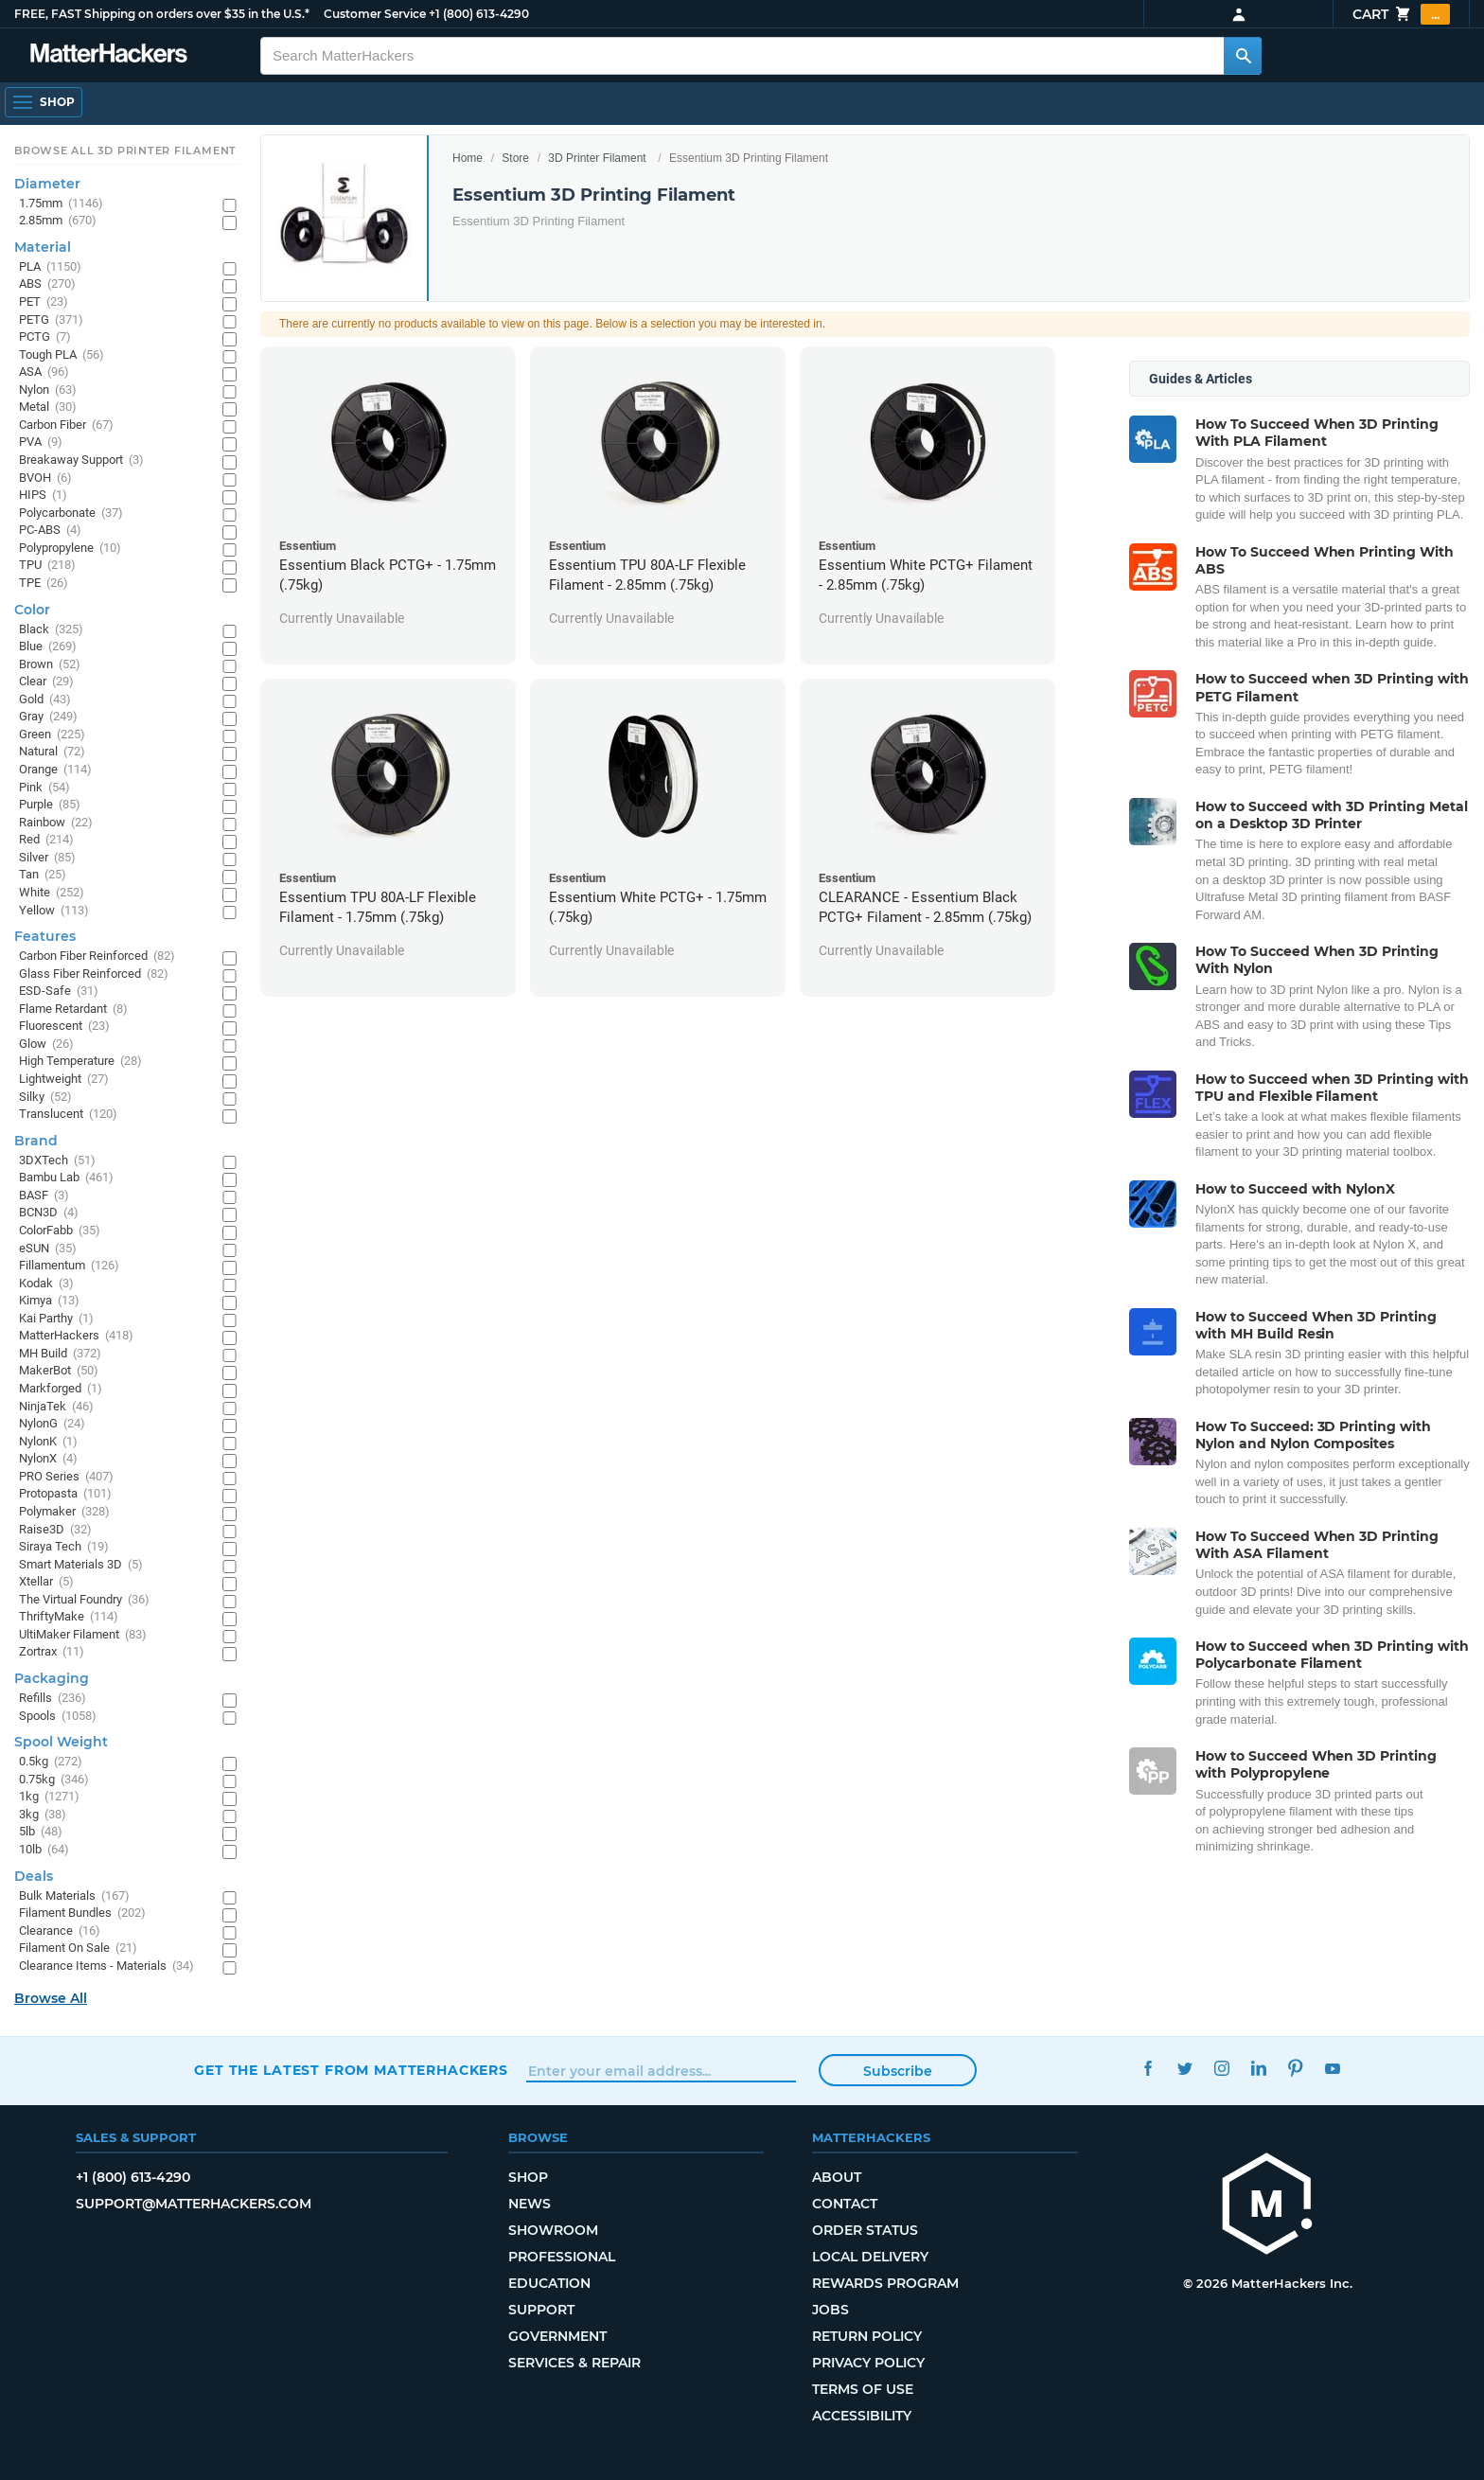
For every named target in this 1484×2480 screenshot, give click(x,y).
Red (46, 840)
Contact (844, 2203)
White (51, 893)
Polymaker (64, 1512)
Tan (42, 875)
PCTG (45, 337)
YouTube (1332, 2067)
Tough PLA (61, 355)
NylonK (48, 1442)
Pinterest (1295, 2067)
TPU (47, 566)
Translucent (68, 1115)
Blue (48, 647)
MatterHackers (76, 1336)
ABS (47, 284)
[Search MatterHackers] (1243, 56)
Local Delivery (870, 2256)
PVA (40, 443)
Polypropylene (70, 549)
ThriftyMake (68, 1617)
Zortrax (51, 1652)
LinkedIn (1258, 2067)
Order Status (865, 2230)
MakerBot (58, 1371)
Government (557, 2336)
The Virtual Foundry (84, 1600)
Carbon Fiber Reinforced (97, 956)
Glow (46, 1045)
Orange (55, 770)
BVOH (45, 478)
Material (42, 247)
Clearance (59, 1931)
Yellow (54, 911)
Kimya (49, 1301)
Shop (528, 2177)
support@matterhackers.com (193, 2203)
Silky (45, 1098)
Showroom (553, 2230)
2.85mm (58, 221)
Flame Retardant (73, 1010)
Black (51, 630)
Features (45, 936)
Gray (48, 717)
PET (43, 302)
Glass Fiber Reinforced (93, 974)
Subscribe (897, 2071)
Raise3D (55, 1530)
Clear (46, 682)
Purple (49, 805)
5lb (40, 1832)
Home (467, 158)
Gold (45, 700)
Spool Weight (61, 1741)
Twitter (1184, 2067)
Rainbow (56, 823)
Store (515, 158)
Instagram (1221, 2067)
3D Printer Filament (596, 158)
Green (52, 735)
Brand (36, 1140)
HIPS (43, 496)
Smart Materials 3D (81, 1565)
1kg (49, 1797)
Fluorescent (64, 1027)
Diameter (47, 183)
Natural (52, 752)
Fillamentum (69, 1266)
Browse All (50, 1998)
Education (549, 2283)
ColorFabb (59, 1231)
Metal (48, 407)
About (836, 2177)
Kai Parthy (56, 1319)
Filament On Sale (78, 1948)
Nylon (48, 390)
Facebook (1147, 2067)
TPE (43, 584)
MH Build (60, 1354)
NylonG (52, 1424)
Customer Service (375, 14)
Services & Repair (574, 2362)
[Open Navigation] (43, 102)
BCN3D (49, 1213)
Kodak (46, 1284)
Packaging (51, 1678)
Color (32, 609)
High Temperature (80, 1062)
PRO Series (66, 1477)
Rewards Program (885, 2283)
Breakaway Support (81, 460)
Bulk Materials (74, 1896)
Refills (52, 1699)
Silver (47, 858)
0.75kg (54, 1780)
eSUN (48, 1249)
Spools (58, 1717)
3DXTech (57, 1161)
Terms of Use (862, 2389)
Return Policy (867, 2336)
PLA (50, 267)
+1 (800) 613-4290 (479, 14)
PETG (51, 320)
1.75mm (61, 204)
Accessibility (861, 2415)
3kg (42, 1815)
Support (541, 2309)
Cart (1401, 14)
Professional (561, 2256)
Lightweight (64, 1080)
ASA (44, 372)
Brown (49, 665)
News (529, 2203)
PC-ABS (50, 531)
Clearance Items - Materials (106, 1966)
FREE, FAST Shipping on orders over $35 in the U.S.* (161, 14)
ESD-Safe (58, 992)
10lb (44, 1850)
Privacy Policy (868, 2362)
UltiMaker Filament (83, 1635)
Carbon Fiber (66, 425)
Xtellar (46, 1582)
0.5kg (50, 1762)
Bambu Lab (66, 1178)
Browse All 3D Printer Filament (125, 150)
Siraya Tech (64, 1547)
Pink (44, 788)
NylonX (48, 1459)
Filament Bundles (82, 1913)
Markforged (60, 1389)
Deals (33, 1876)
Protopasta (65, 1494)
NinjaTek (56, 1407)
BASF (44, 1196)
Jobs (830, 2309)
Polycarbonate (71, 514)
